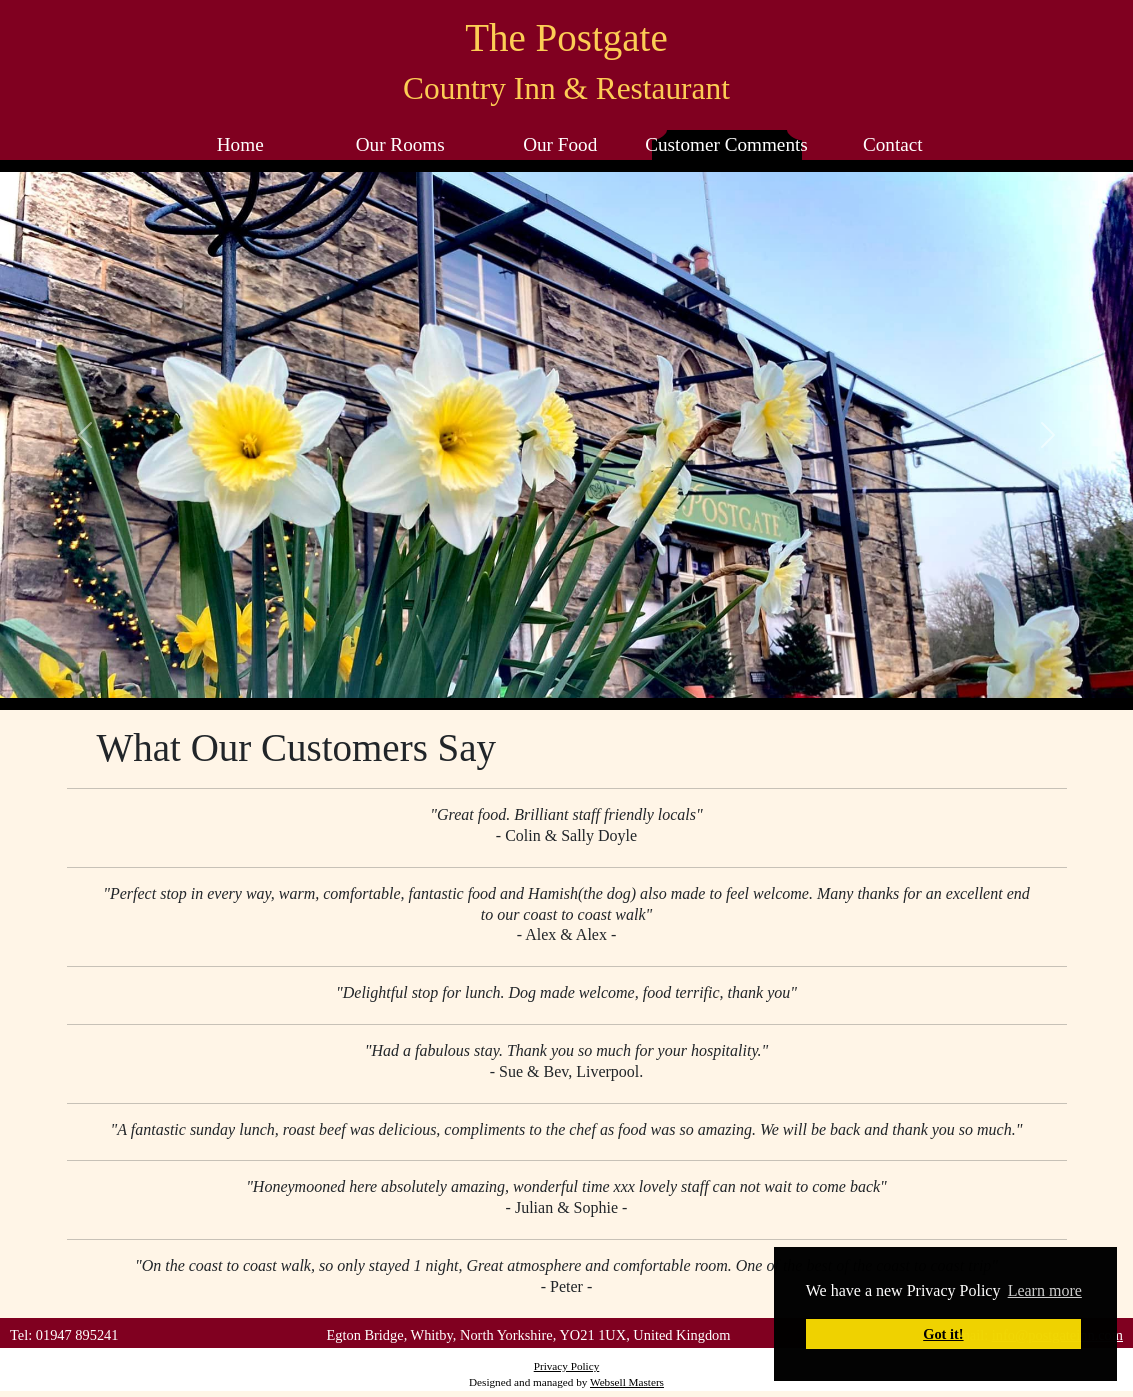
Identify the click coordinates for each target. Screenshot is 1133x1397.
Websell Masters (627, 1382)
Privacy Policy (567, 1366)
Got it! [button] (943, 1334)
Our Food (560, 144)
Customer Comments (726, 144)
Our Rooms (400, 144)
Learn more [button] (1045, 1290)
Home (240, 144)
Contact (893, 144)
